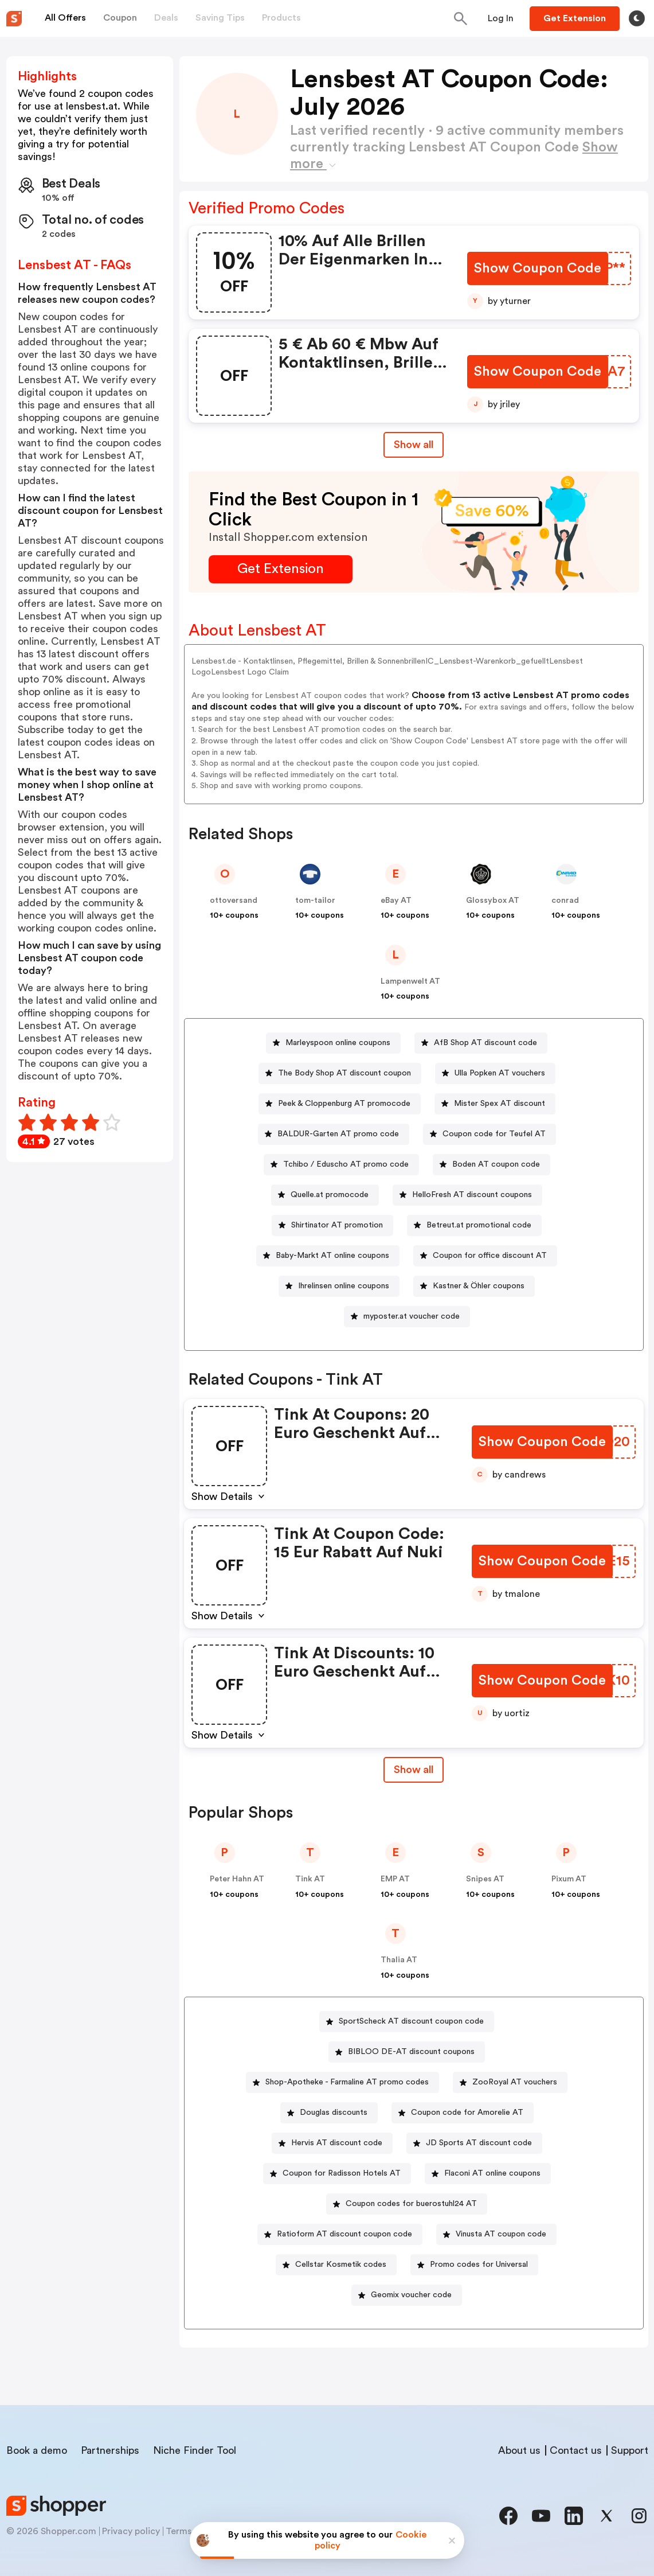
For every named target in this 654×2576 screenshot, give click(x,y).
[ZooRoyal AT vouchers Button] (510, 2082)
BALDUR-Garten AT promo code (338, 1134)
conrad (565, 901)
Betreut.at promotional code (478, 1225)
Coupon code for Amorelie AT (467, 2113)
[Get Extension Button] (281, 569)
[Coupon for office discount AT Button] (485, 1255)
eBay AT (396, 901)
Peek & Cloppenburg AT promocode (344, 1104)
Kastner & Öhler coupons (478, 1286)
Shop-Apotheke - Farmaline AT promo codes (347, 2082)
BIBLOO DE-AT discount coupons (411, 2052)
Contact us (576, 2450)
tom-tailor (315, 901)
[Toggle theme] (636, 18)
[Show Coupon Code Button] (538, 269)
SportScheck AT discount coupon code (411, 2021)
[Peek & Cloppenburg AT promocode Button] (340, 1103)
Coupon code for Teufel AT (494, 1134)
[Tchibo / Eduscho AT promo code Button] (341, 1164)
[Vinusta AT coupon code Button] (496, 2234)
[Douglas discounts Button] (329, 2112)
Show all (413, 1769)
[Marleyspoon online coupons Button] (333, 1043)
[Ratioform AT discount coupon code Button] (339, 2234)
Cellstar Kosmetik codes (340, 2265)
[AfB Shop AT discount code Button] (480, 1043)
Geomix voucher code (411, 2295)
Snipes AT (485, 1879)
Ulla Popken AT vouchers (500, 1073)
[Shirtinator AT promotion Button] (332, 1225)
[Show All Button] (413, 1770)
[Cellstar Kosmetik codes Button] (336, 2264)
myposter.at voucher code (411, 1316)
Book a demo (36, 2450)
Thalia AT (399, 1960)
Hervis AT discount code (336, 2143)
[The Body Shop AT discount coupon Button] (340, 1073)
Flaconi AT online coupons (492, 2173)
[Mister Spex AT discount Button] (494, 1103)
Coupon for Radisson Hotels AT (342, 2173)
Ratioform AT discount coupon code (344, 2234)
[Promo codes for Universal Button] (474, 2264)
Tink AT (310, 1879)
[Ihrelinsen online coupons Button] (339, 1286)
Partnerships (110, 2450)
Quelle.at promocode (330, 1195)
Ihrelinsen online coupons (343, 1286)
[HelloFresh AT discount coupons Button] (467, 1195)
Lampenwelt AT (410, 981)
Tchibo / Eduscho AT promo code (346, 1164)
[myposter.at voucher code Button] (407, 1316)
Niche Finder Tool (194, 2450)
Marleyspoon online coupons (337, 1043)
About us (519, 2450)
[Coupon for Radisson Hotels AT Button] (337, 2173)
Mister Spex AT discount (499, 1104)
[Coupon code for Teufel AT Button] (489, 1134)
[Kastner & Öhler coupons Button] (474, 1286)
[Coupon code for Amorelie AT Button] (462, 2112)
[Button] (500, 18)
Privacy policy (131, 2531)
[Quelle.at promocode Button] (325, 1195)
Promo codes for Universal (479, 2265)
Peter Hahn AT (237, 1879)
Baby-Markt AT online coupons (332, 1256)
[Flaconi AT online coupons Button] (488, 2173)
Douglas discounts (333, 2113)
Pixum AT (568, 1879)
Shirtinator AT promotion (337, 1225)
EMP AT (395, 1879)
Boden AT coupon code (496, 1164)
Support (629, 2450)
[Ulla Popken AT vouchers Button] (495, 1073)
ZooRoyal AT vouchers (514, 2082)
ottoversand (233, 901)
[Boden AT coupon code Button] (491, 1164)
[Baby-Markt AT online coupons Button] (328, 1255)
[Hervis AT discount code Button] (332, 2143)
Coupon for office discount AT (490, 1256)
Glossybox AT (492, 901)
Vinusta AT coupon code (501, 2234)
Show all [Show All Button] (413, 444)
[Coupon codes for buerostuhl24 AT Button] (406, 2204)
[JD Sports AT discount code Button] (474, 2143)
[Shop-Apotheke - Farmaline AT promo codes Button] (342, 2082)
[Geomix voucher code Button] (406, 2295)
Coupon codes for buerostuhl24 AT (411, 2204)
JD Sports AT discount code (479, 2143)
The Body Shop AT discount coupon (344, 1073)
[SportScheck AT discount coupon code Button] (406, 2021)
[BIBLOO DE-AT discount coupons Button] (406, 2052)
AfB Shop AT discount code (485, 1043)
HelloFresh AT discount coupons (472, 1195)
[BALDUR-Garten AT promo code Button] (333, 1134)
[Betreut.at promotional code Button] (474, 1225)
